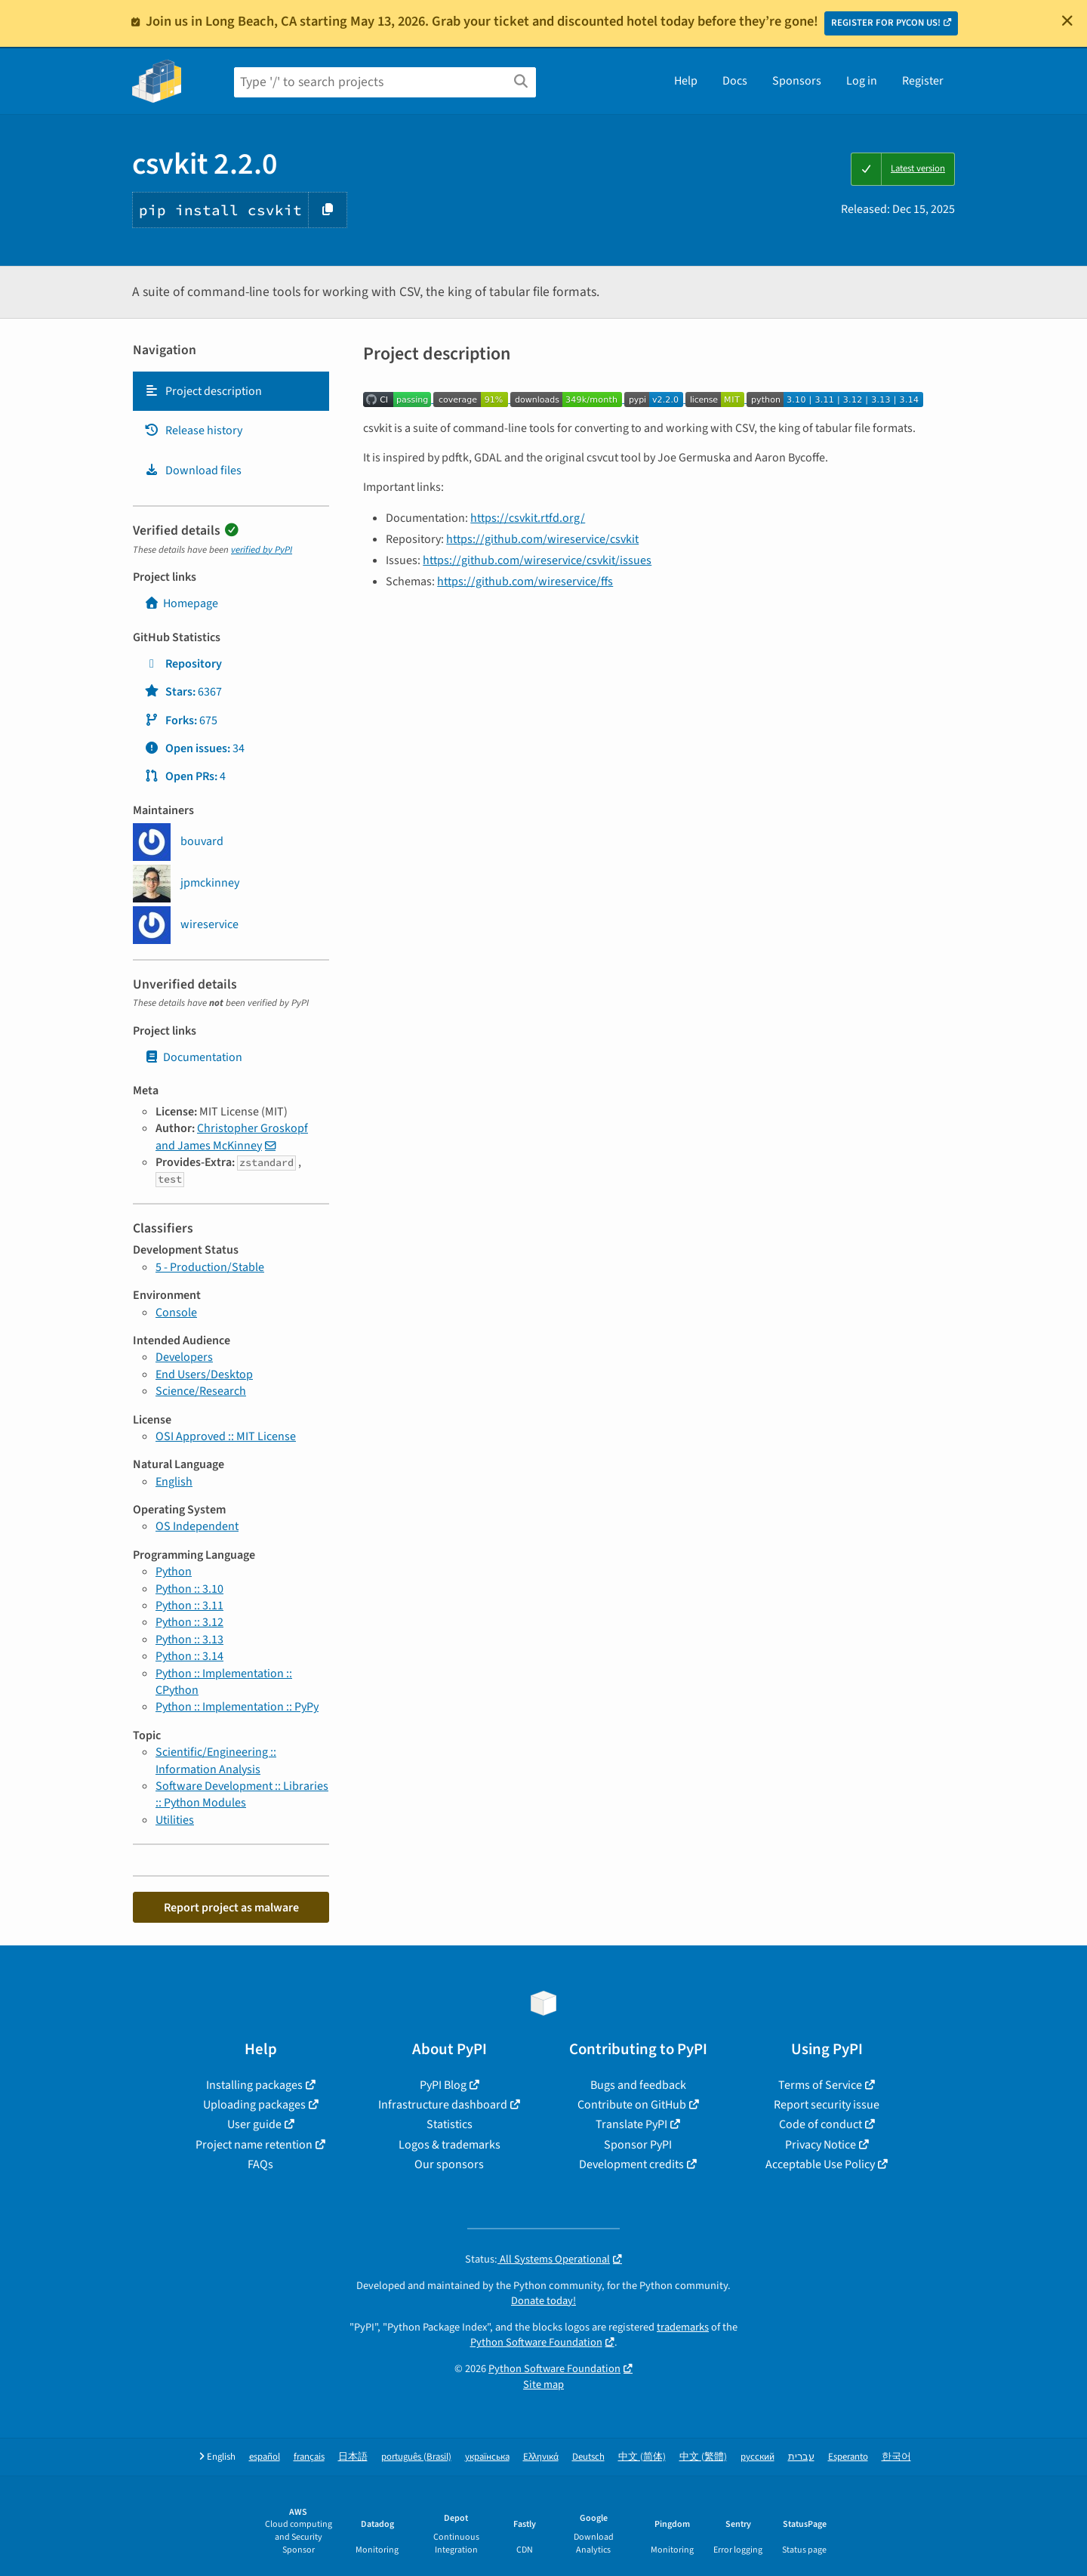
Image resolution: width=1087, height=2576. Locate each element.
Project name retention (254, 2144)
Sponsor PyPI (638, 2144)
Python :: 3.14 (189, 1656)
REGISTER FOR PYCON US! (886, 22)
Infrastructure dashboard (442, 2104)
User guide (254, 2124)
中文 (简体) (642, 2457)
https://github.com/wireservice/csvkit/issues (537, 560)
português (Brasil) (416, 2457)
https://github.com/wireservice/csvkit (542, 539)
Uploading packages (254, 2104)
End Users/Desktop (204, 1374)
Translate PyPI (631, 2124)
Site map (543, 2384)
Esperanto (848, 2457)
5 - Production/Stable (210, 1267)
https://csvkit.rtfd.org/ (527, 518)
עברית (801, 2457)
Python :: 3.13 (189, 1639)
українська (487, 2457)
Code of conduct (820, 2124)
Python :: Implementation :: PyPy (237, 1706)
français (309, 2457)
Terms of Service (820, 2085)
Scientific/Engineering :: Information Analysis (216, 1760)
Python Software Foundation (536, 2342)
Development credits (631, 2164)
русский (757, 2457)
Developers (184, 1357)
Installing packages (254, 2085)
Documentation (193, 1057)
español (264, 2457)
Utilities (175, 1820)
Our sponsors (449, 2164)
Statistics (449, 2124)
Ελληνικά (541, 2457)
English (174, 1481)
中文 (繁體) (703, 2457)
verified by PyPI (261, 550)
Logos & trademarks (449, 2144)
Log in (861, 80)
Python (174, 1571)
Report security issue (826, 2104)
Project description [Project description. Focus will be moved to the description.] (203, 391)
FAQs (260, 2164)
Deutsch (588, 2457)
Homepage (181, 603)
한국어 (896, 2457)
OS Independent (197, 1526)
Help (685, 80)
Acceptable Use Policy (820, 2164)
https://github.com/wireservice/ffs (525, 581)
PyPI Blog (443, 2085)
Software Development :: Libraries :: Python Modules (242, 1794)
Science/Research (201, 1391)
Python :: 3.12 (189, 1622)
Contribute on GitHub (631, 2104)
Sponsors (796, 80)
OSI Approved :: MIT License (226, 1436)
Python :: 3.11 (189, 1605)
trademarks (683, 2327)
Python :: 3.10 (189, 1589)
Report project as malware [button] (231, 1907)
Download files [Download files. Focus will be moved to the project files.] (193, 470)
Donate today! (543, 2301)
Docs (734, 80)
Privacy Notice (820, 2144)
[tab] (231, 391)
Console (176, 1312)
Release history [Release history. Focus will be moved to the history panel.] (193, 430)
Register (923, 80)
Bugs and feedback (638, 2085)
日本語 (353, 2457)
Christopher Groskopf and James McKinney (232, 1136)
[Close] (1067, 20)
